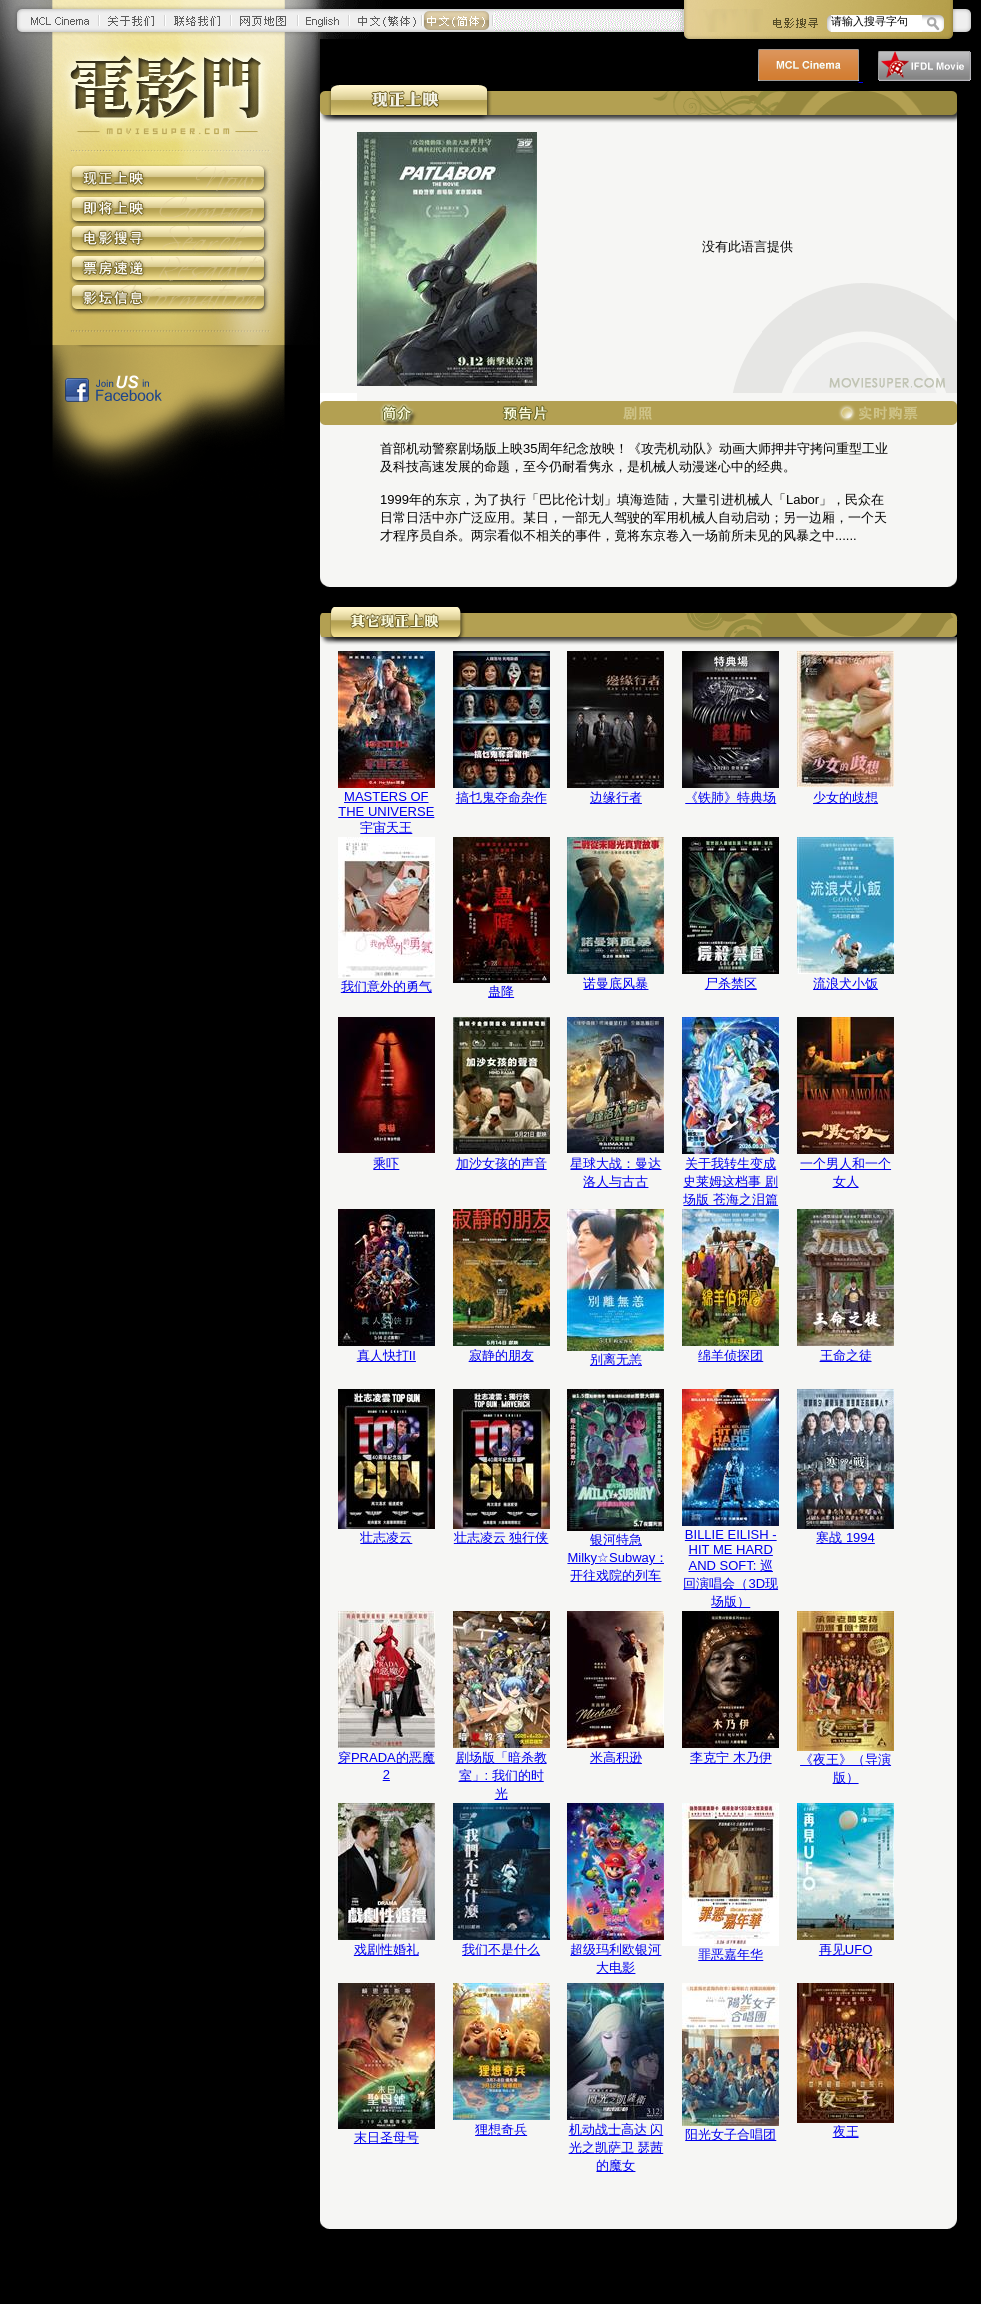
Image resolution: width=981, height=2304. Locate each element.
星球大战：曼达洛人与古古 (615, 1172)
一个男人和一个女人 (845, 1172)
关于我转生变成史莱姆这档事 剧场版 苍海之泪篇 (730, 1181)
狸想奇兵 (501, 2129)
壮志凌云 (386, 1537)
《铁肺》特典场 (730, 797)
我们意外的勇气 (386, 986)
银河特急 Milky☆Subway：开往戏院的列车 (615, 1557)
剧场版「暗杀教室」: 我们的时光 (501, 1775)
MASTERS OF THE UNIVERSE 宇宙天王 (386, 812)
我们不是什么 (501, 1949)
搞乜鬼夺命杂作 (501, 797)
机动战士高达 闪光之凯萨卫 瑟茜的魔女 (616, 2147)
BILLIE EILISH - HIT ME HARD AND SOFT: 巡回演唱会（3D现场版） (730, 1568)
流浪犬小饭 (845, 983)
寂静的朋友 (501, 1355)
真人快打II (386, 1355)
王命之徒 (846, 1355)
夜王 (846, 2131)
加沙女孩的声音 (501, 1163)
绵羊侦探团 (730, 1355)
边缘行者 (616, 797)
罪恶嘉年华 (730, 1954)
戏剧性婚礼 (386, 1949)
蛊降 (501, 991)
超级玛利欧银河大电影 (615, 1958)
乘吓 (386, 1163)
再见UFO (845, 1949)
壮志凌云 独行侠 (501, 1537)
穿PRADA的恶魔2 (386, 1766)
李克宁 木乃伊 (731, 1757)
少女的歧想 (845, 797)
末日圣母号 (386, 2137)
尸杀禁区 (731, 983)
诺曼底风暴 (615, 983)
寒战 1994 (845, 1537)
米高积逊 (616, 1757)
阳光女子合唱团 (730, 2134)
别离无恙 (616, 1359)
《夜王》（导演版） (845, 1768)
